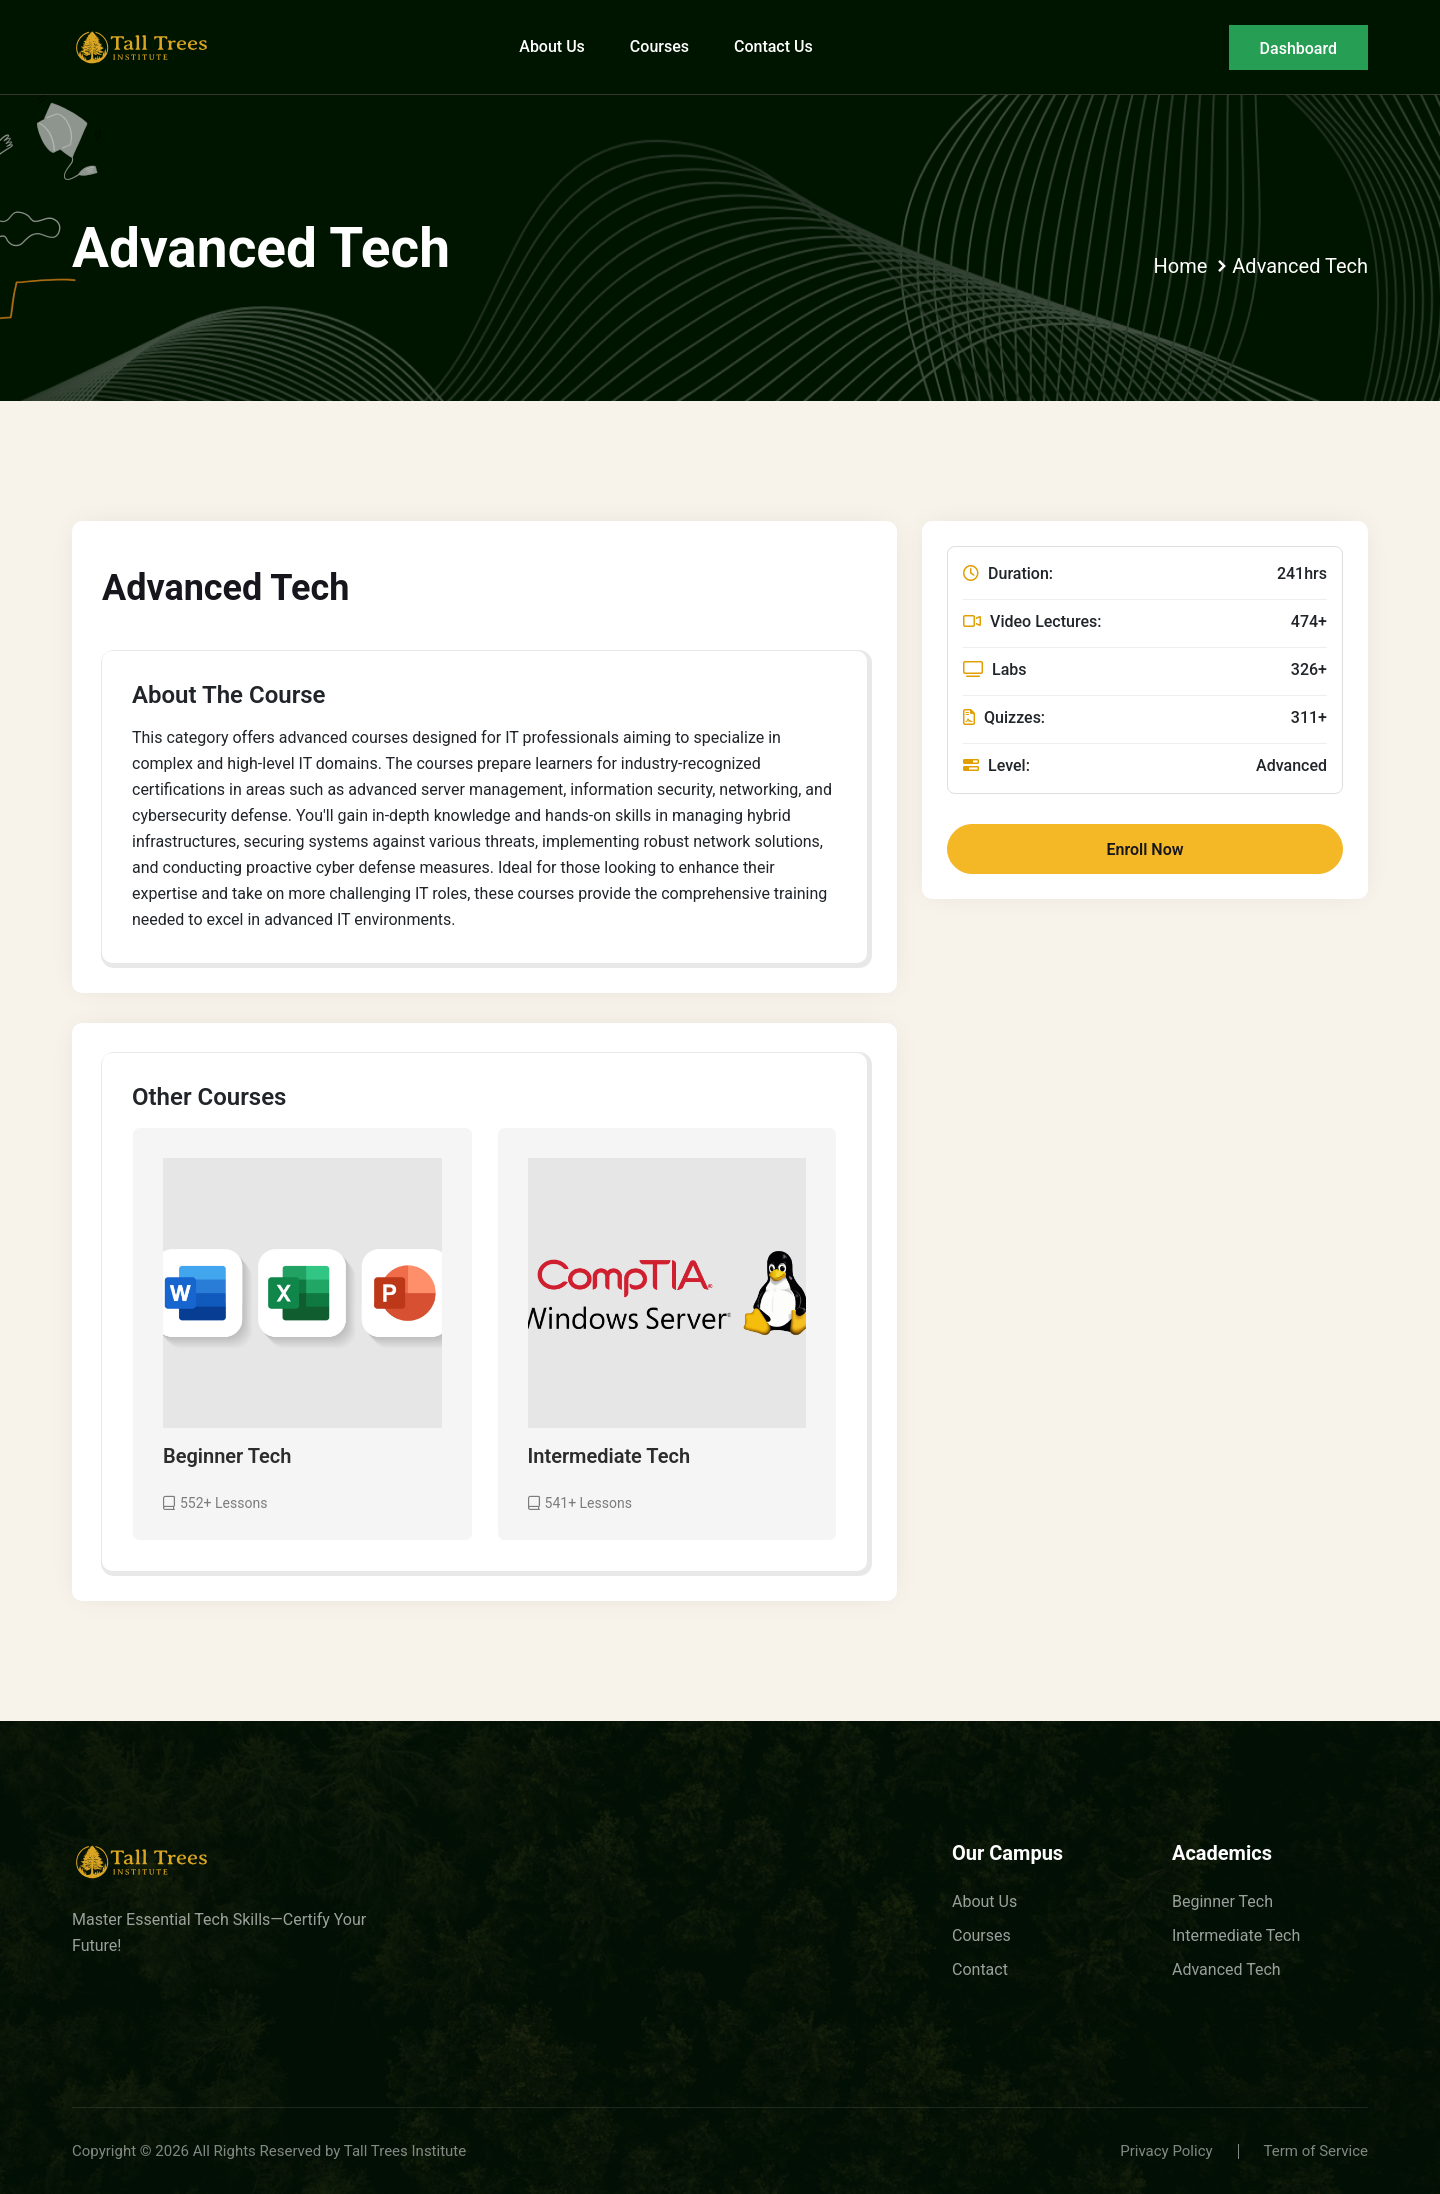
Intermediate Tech (609, 1457)
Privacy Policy (1166, 2151)
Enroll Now (1145, 849)
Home (1180, 266)
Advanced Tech (1300, 266)
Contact (980, 1969)
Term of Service (1316, 2151)
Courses (659, 46)
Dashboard (1298, 48)
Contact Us (773, 46)
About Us (552, 46)
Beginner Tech (227, 1457)
